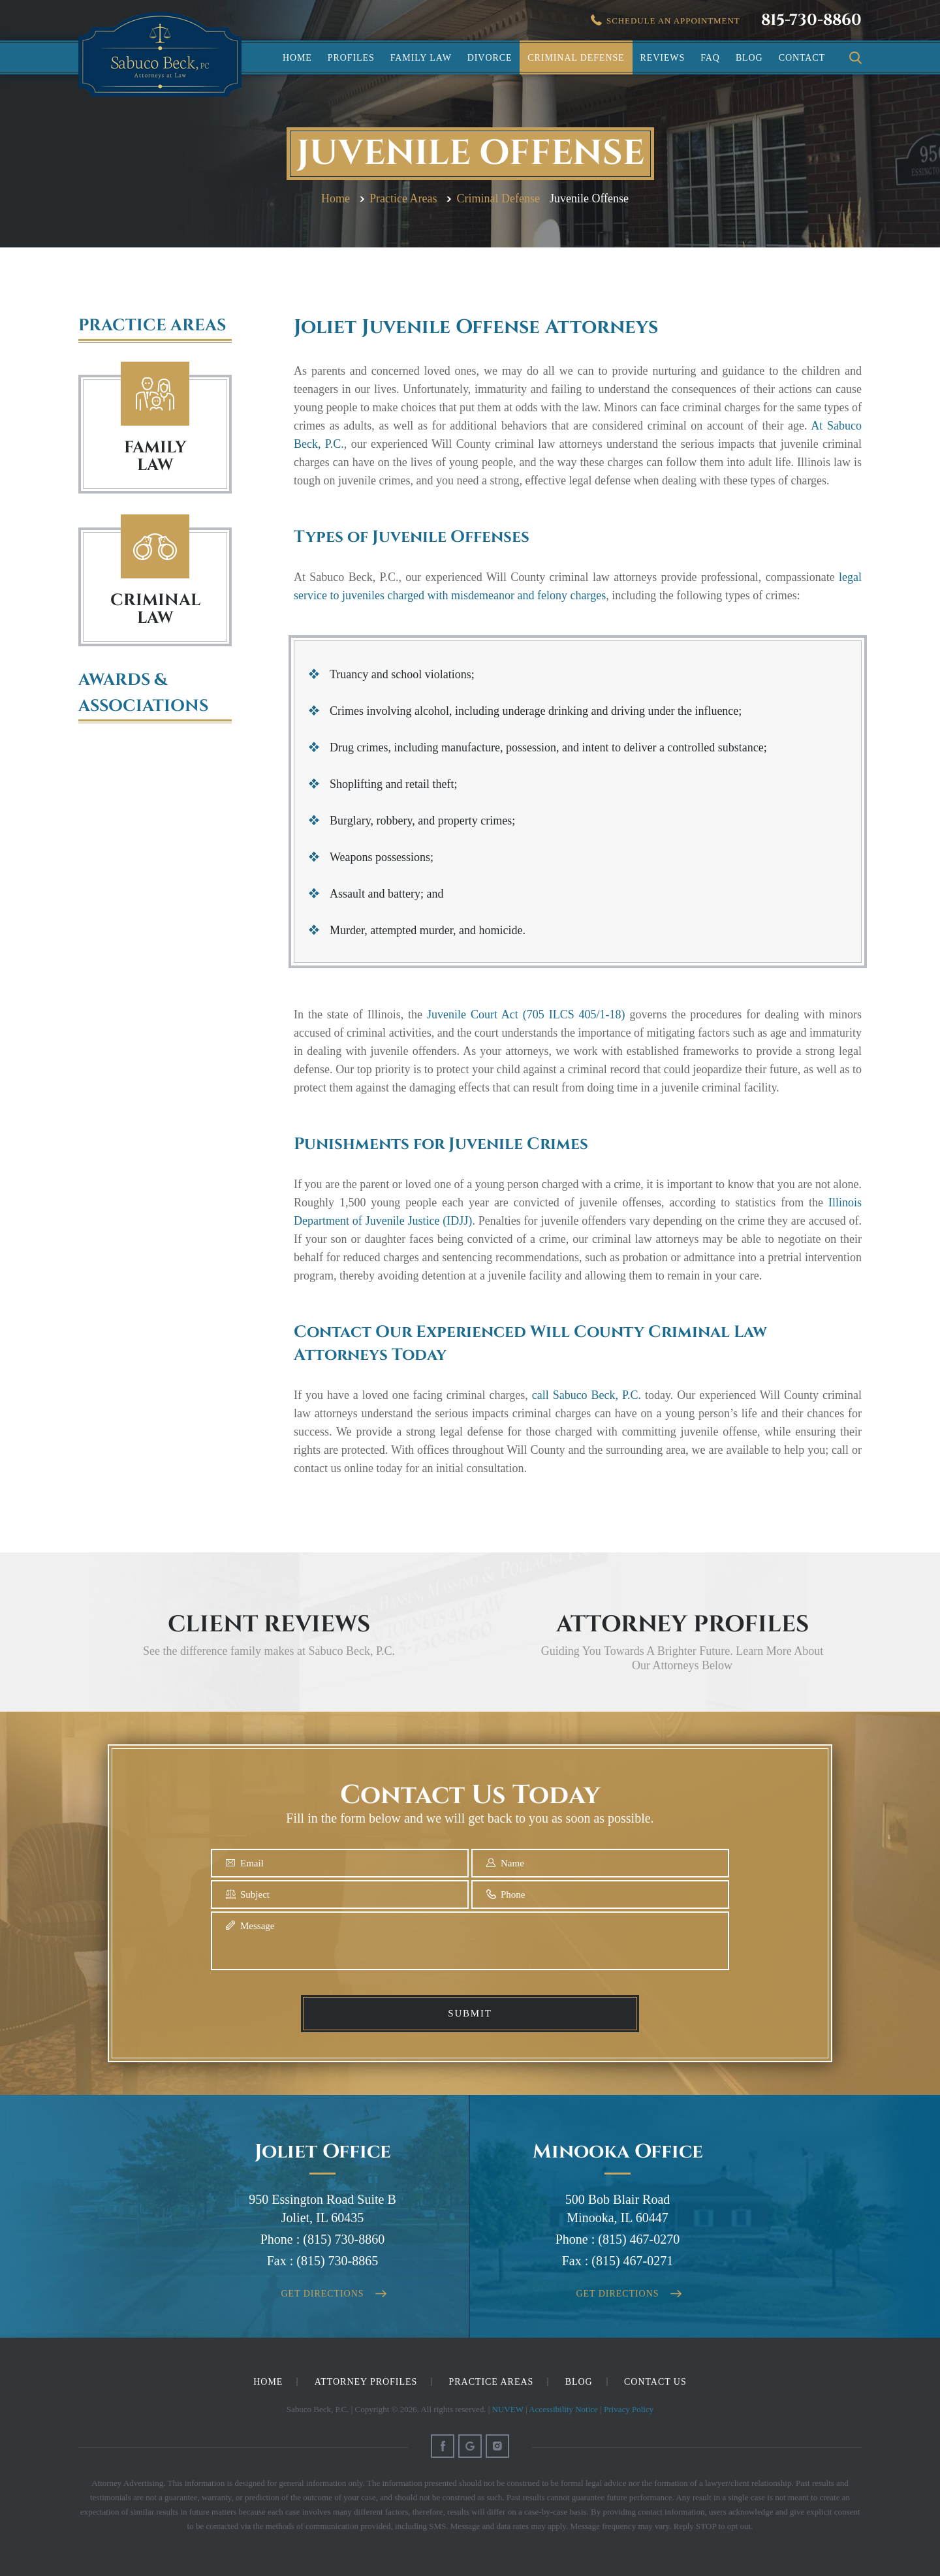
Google (470, 2446)
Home (297, 58)
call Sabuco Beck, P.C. (586, 1395)
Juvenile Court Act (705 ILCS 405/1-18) (526, 1014)
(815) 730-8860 (343, 2239)
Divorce (489, 58)
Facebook (442, 2446)
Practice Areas (491, 2382)
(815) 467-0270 (639, 2239)
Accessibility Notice (563, 2409)
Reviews (662, 58)
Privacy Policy (628, 2409)
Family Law (421, 58)
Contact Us (655, 2382)
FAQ (710, 58)
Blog (749, 58)
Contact (802, 58)
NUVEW (508, 2409)
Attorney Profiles (366, 2382)
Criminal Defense (575, 58)
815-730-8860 (811, 20)
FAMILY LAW (155, 456)
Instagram (497, 2446)
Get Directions (322, 2294)
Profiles (351, 58)
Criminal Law (155, 546)
